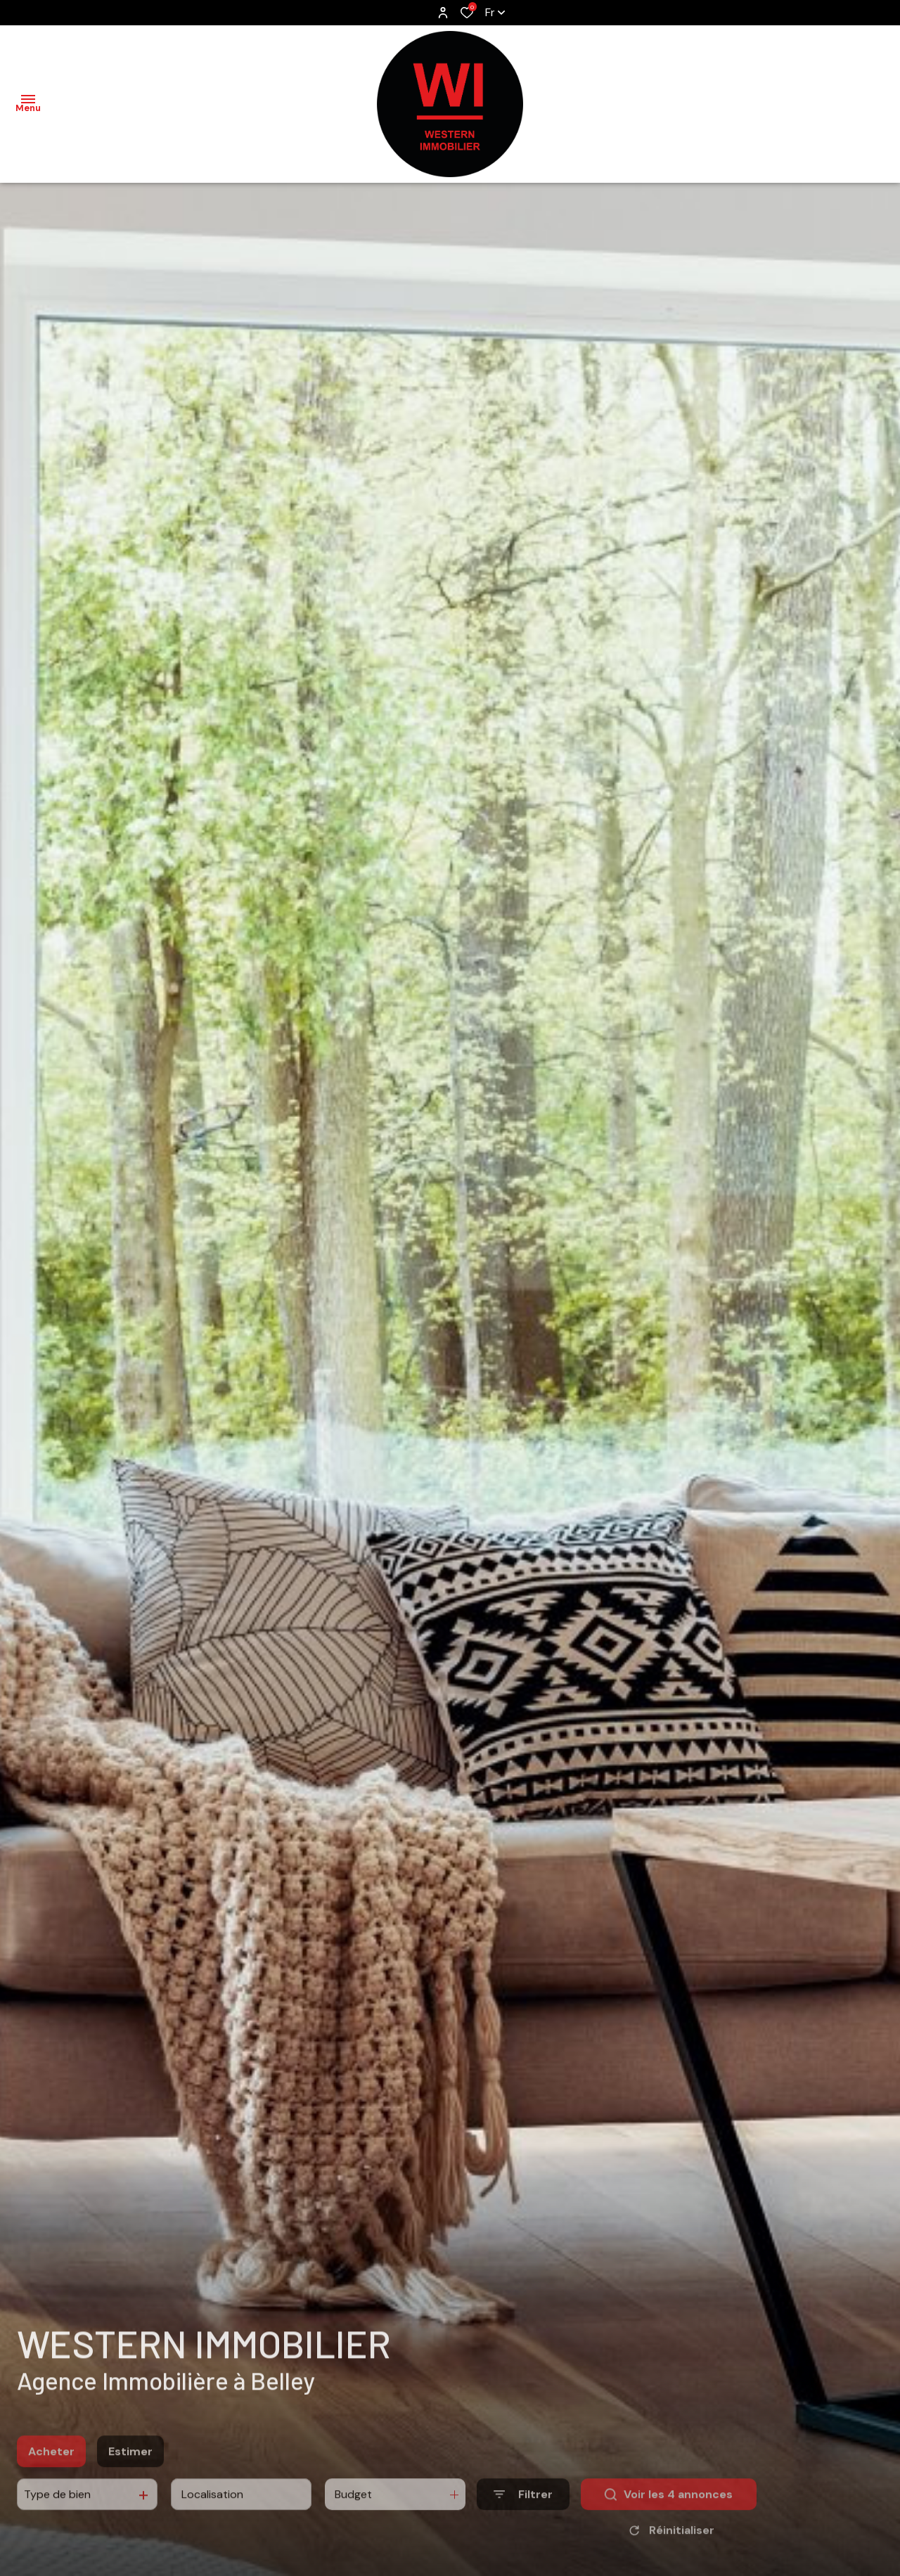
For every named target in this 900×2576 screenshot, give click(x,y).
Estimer (130, 2472)
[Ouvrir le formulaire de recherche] (523, 2516)
